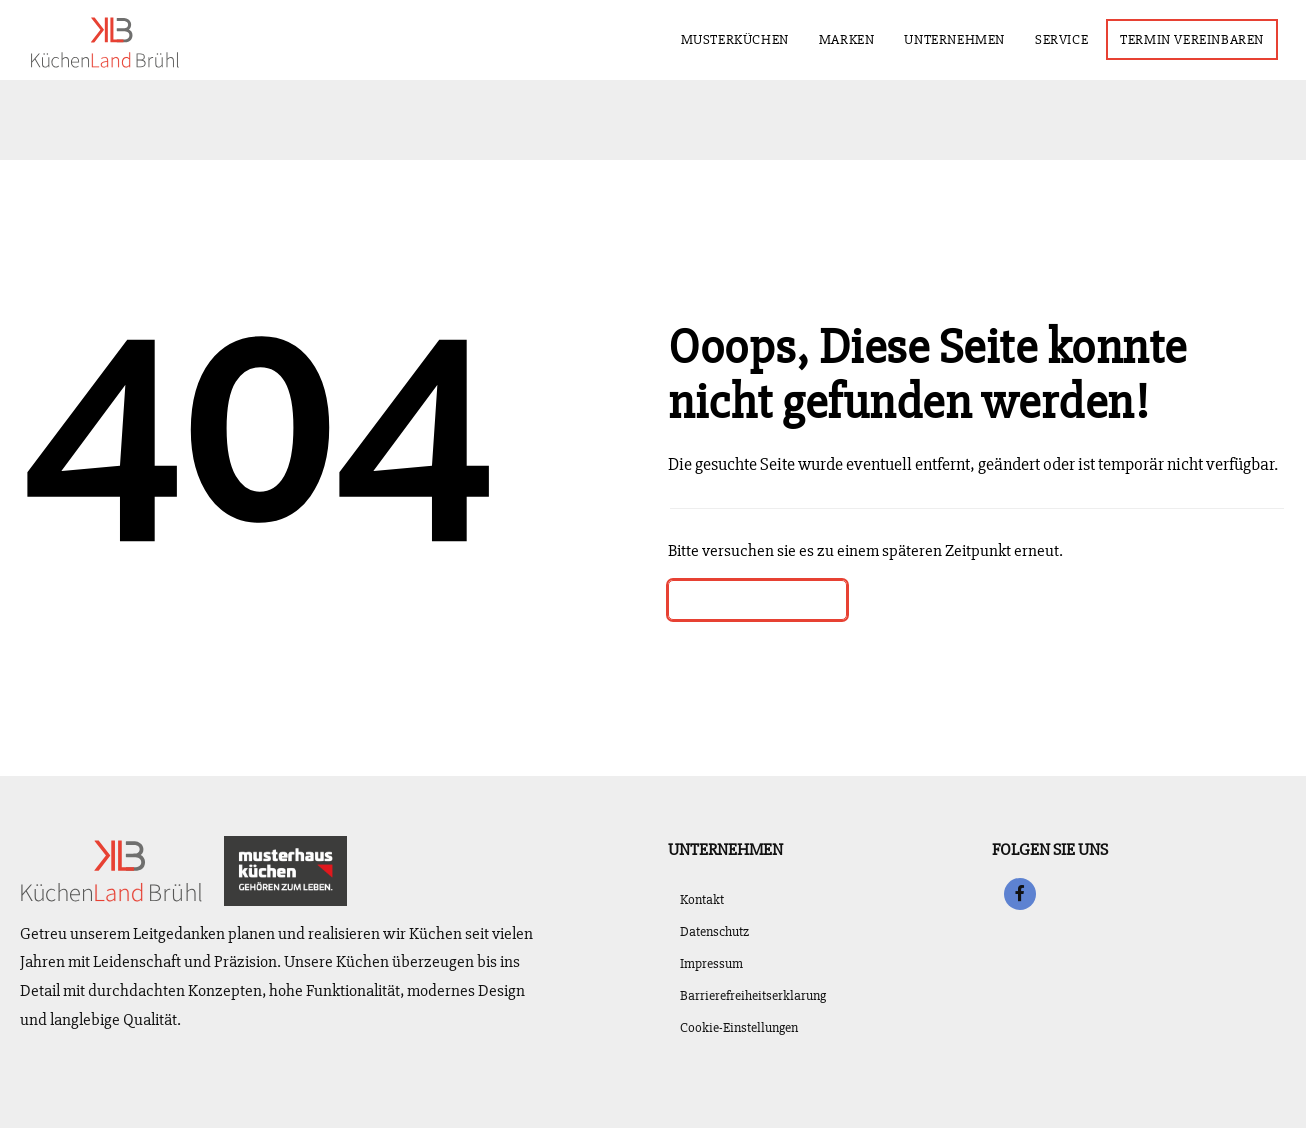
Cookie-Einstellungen (739, 1027)
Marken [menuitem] (853, 35)
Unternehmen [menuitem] (960, 35)
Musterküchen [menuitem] (735, 39)
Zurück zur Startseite (757, 599)
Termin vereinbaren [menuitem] (1198, 39)
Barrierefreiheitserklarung (753, 995)
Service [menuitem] (1067, 35)
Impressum (711, 963)
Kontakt (702, 899)
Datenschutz (714, 931)
